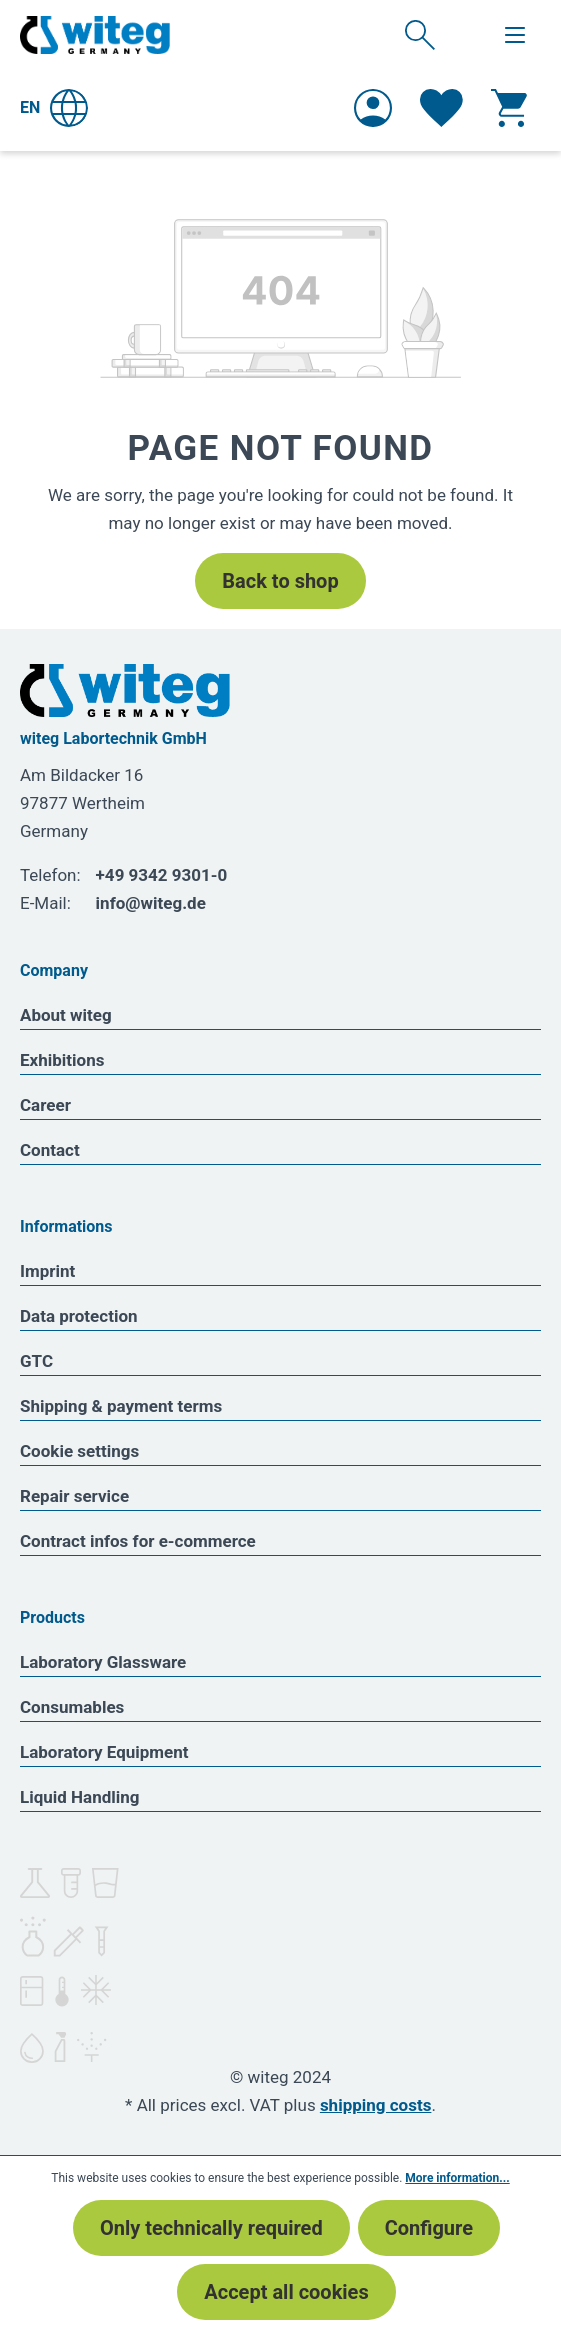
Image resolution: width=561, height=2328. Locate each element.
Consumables (72, 1707)
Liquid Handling (80, 1797)
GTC (36, 1361)
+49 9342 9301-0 (162, 875)
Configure (429, 2228)
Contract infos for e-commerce (138, 1541)
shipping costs (376, 2105)
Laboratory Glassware (103, 1662)
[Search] (420, 34)
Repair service (74, 1496)
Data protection (79, 1316)
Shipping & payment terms (121, 1406)
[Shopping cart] (509, 108)
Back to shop (280, 581)
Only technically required (211, 2228)
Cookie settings (79, 1451)
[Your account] (373, 108)
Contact (50, 1150)
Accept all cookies (286, 2292)
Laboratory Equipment (104, 1752)
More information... (457, 2178)
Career (45, 1105)
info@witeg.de (151, 903)
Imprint (47, 1271)
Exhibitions (62, 1060)
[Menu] (515, 35)
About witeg (66, 1015)
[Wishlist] (441, 108)
